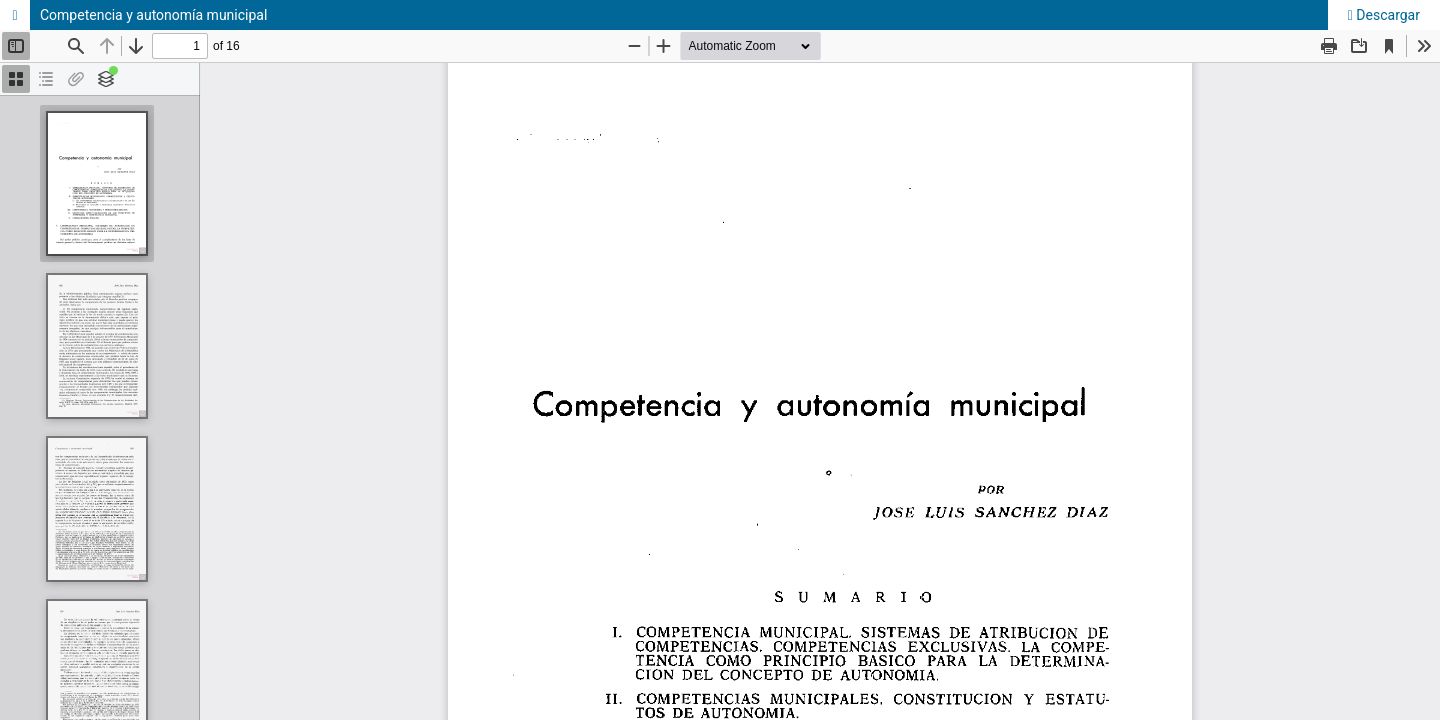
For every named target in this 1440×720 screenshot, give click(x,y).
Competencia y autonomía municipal (153, 15)
